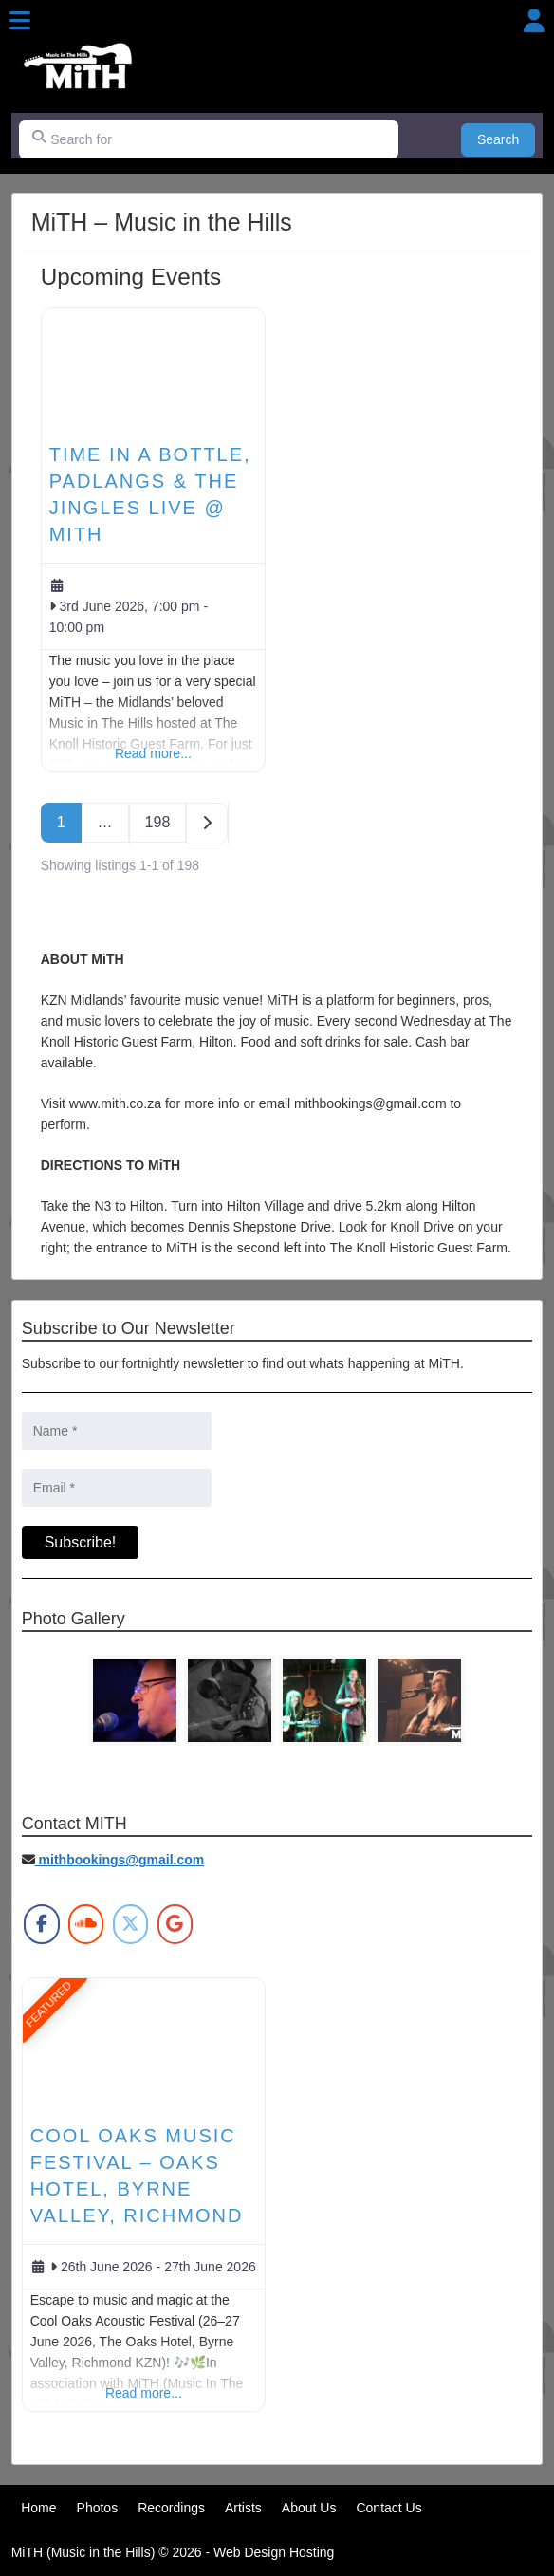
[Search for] (208, 139)
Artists (243, 2507)
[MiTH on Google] (175, 1924)
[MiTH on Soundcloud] (85, 1924)
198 (158, 822)
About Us (309, 2507)
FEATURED (48, 2004)
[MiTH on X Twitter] (130, 1924)
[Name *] (117, 1431)
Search (506, 138)
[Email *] (117, 1488)
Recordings (171, 2507)
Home (38, 2507)
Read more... (153, 753)
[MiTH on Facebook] (41, 1924)
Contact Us (388, 2507)
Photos (98, 2507)
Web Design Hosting (273, 2552)
